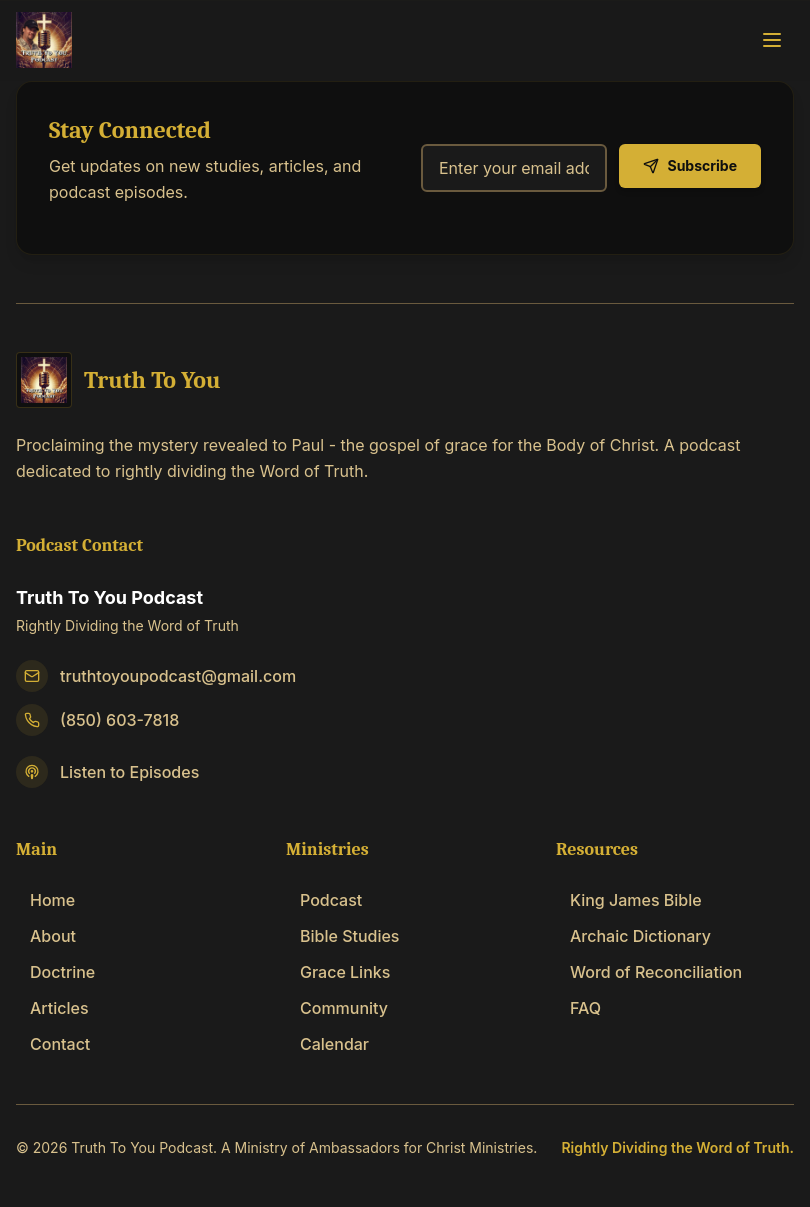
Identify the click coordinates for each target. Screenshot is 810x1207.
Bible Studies (342, 936)
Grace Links (338, 972)
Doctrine (55, 972)
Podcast (324, 900)
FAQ (578, 1008)
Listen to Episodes (129, 772)
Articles (52, 1008)
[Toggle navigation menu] (772, 39)
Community (337, 1008)
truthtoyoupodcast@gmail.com (178, 676)
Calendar (327, 1044)
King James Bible (629, 900)
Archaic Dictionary (633, 936)
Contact (53, 1044)
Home (45, 900)
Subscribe (690, 165)
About (46, 936)
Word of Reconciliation (649, 972)
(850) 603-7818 (119, 720)
